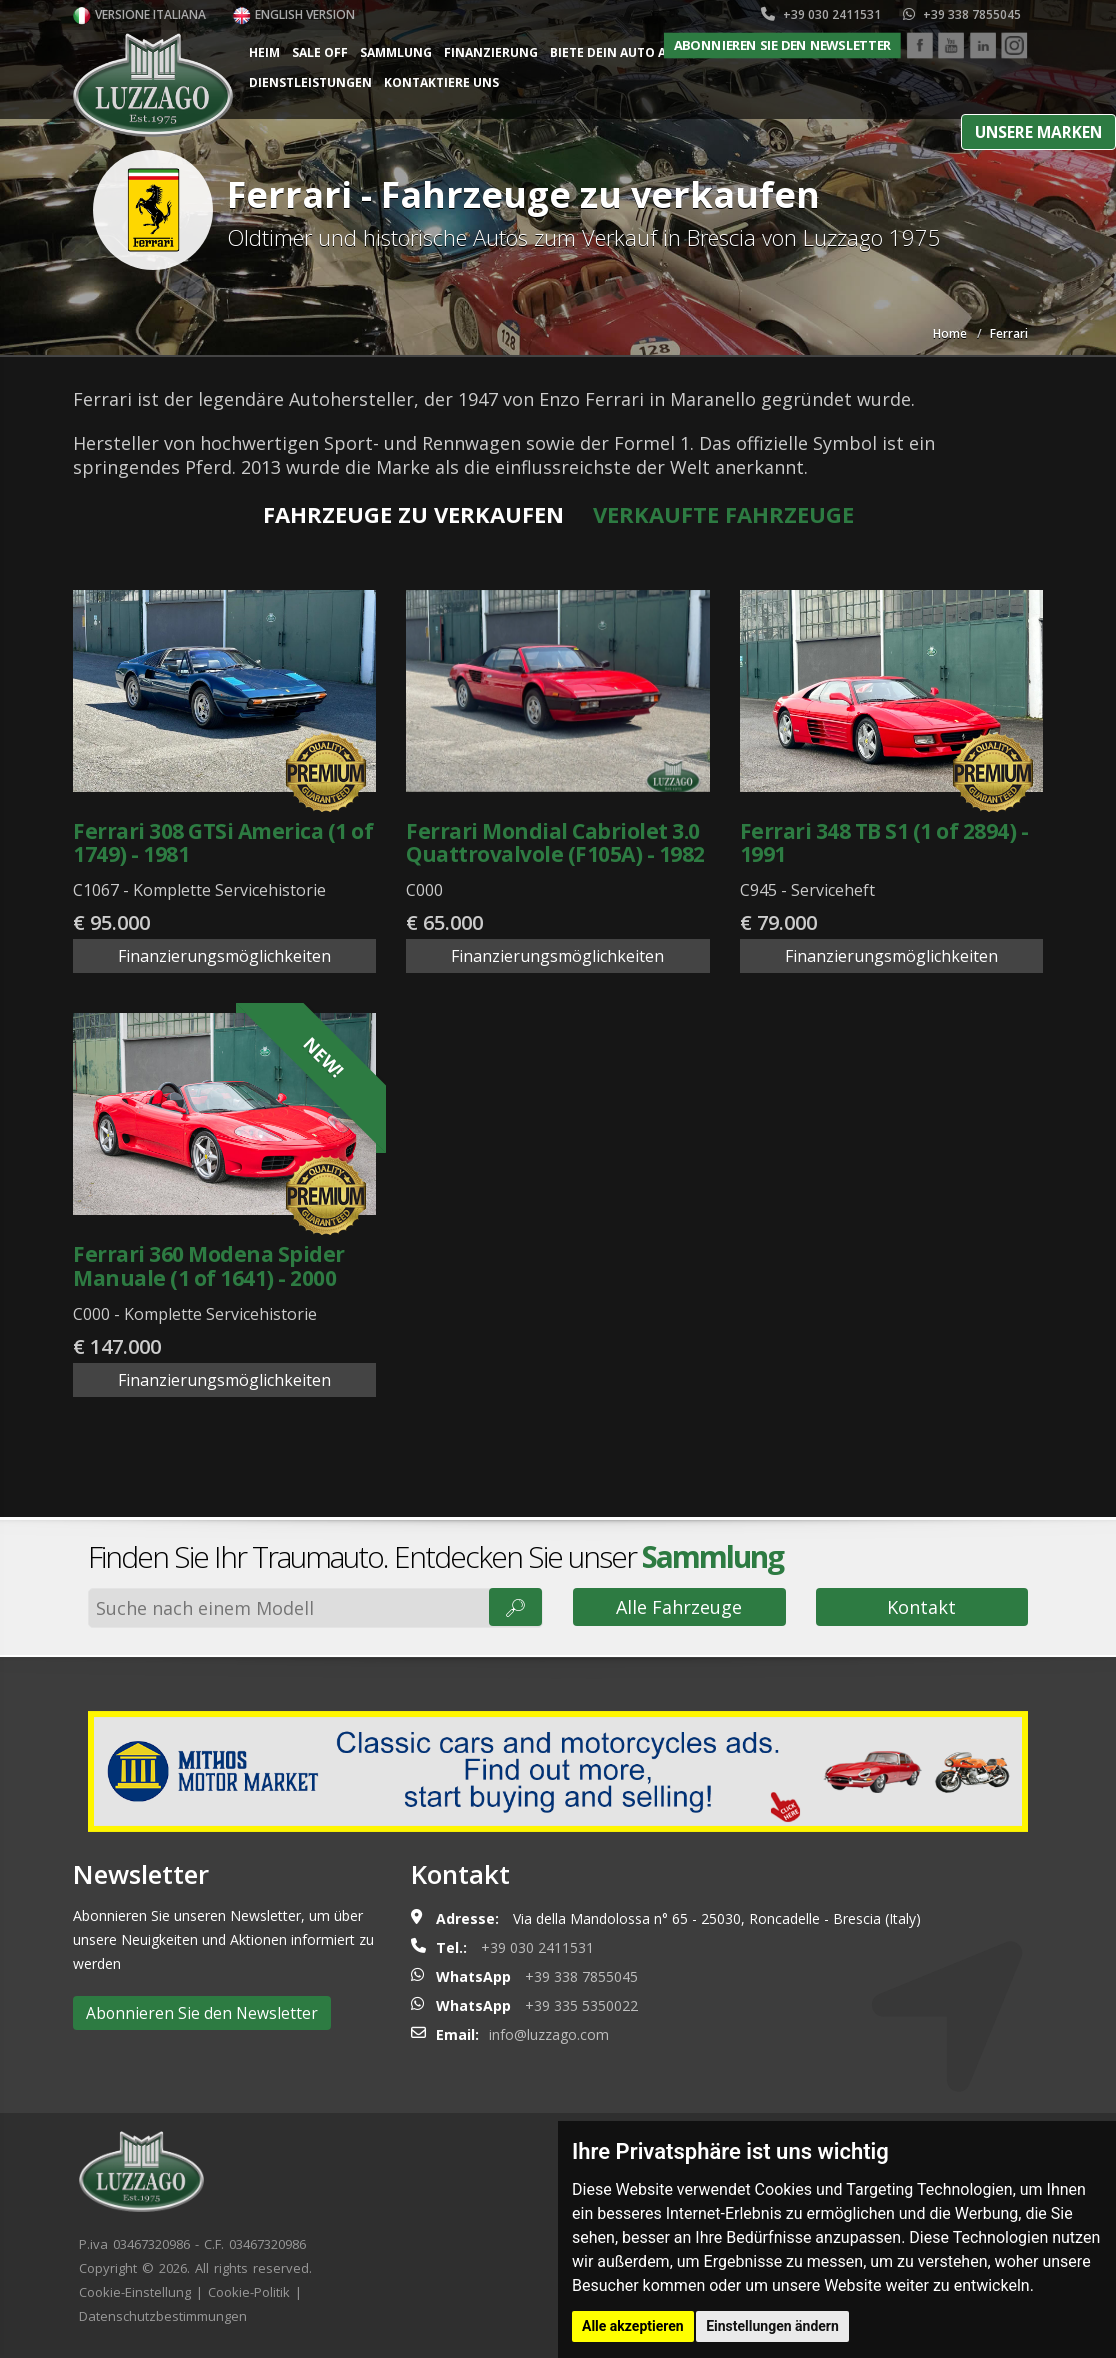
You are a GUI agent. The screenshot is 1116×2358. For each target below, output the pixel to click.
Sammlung (396, 52)
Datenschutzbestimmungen (163, 2316)
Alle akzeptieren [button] (633, 2326)
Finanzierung (491, 52)
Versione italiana (139, 14)
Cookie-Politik (249, 2292)
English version (294, 14)
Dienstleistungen (310, 82)
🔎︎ (515, 1607)
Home (950, 333)
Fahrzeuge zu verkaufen (413, 514)
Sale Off (320, 52)
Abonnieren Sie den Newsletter (782, 45)
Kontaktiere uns (441, 82)
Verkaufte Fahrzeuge (723, 514)
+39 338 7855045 (962, 14)
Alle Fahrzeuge (679, 1607)
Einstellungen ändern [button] (772, 2326)
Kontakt (921, 1607)
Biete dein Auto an (613, 52)
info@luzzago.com (549, 2034)
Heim (264, 52)
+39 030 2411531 (821, 14)
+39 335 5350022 (581, 2005)
